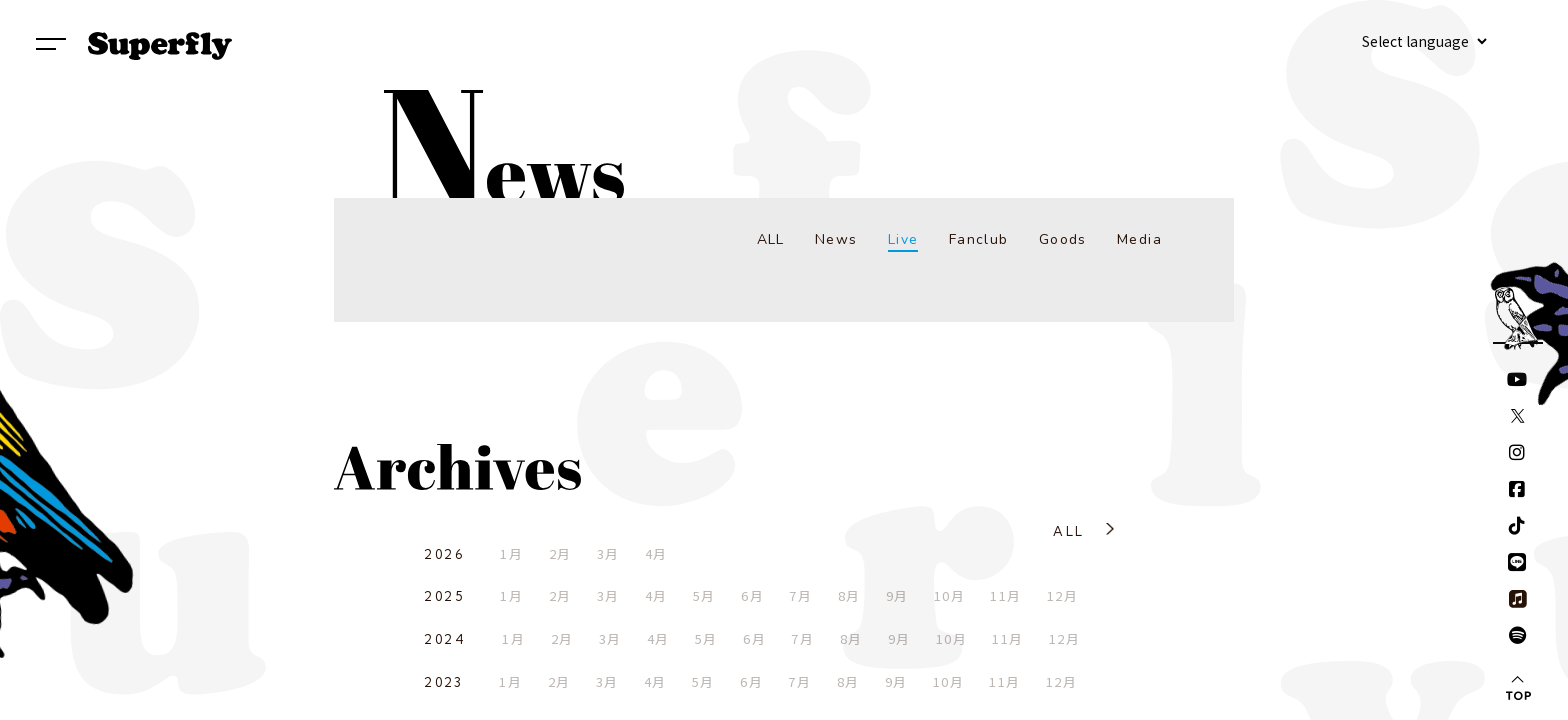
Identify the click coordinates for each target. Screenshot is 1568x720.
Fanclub (979, 239)
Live (903, 239)
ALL (771, 239)
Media (1139, 239)
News (836, 239)
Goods (1063, 239)
